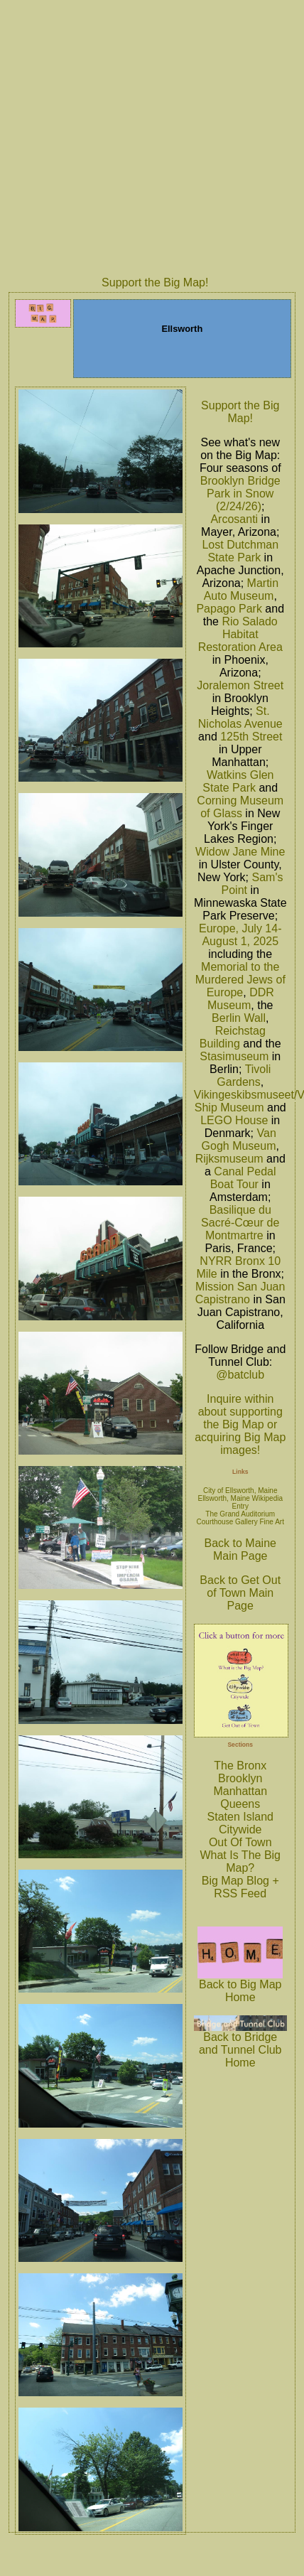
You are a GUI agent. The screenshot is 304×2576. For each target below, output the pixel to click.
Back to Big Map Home (240, 1985)
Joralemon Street (240, 685)
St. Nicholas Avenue (240, 717)
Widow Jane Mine (240, 852)
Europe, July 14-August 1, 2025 (240, 934)
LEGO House (234, 1120)
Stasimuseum (234, 1056)
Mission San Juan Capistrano (240, 1293)
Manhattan (240, 1791)
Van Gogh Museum (239, 1139)
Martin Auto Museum (241, 589)
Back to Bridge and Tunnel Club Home (240, 2045)
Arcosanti (234, 519)
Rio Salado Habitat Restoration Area (240, 634)
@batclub (240, 1375)
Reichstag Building (233, 1037)
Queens (240, 1804)
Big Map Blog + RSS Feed (240, 1887)
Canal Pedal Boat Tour (243, 1177)
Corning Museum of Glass (240, 806)
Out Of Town (240, 1842)
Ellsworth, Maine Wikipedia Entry (240, 1502)
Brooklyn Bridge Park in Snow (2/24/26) (240, 493)
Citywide (240, 1829)
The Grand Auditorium (240, 1514)
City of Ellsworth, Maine (240, 1490)
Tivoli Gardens (244, 1075)
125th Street (251, 737)
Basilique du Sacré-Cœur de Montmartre (240, 1222)
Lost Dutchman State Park (240, 551)
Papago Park (229, 609)
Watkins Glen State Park (237, 781)
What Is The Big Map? (240, 1861)
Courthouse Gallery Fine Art (240, 1522)
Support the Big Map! (155, 282)
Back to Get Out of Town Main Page (240, 1593)
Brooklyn (240, 1778)
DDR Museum (240, 998)
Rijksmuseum (229, 1159)
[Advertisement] (134, 136)
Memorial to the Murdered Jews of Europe (240, 979)
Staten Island (240, 1817)
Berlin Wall (239, 1018)
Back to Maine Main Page (240, 1549)
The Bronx (240, 1765)
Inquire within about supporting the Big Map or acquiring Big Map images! (240, 1424)
